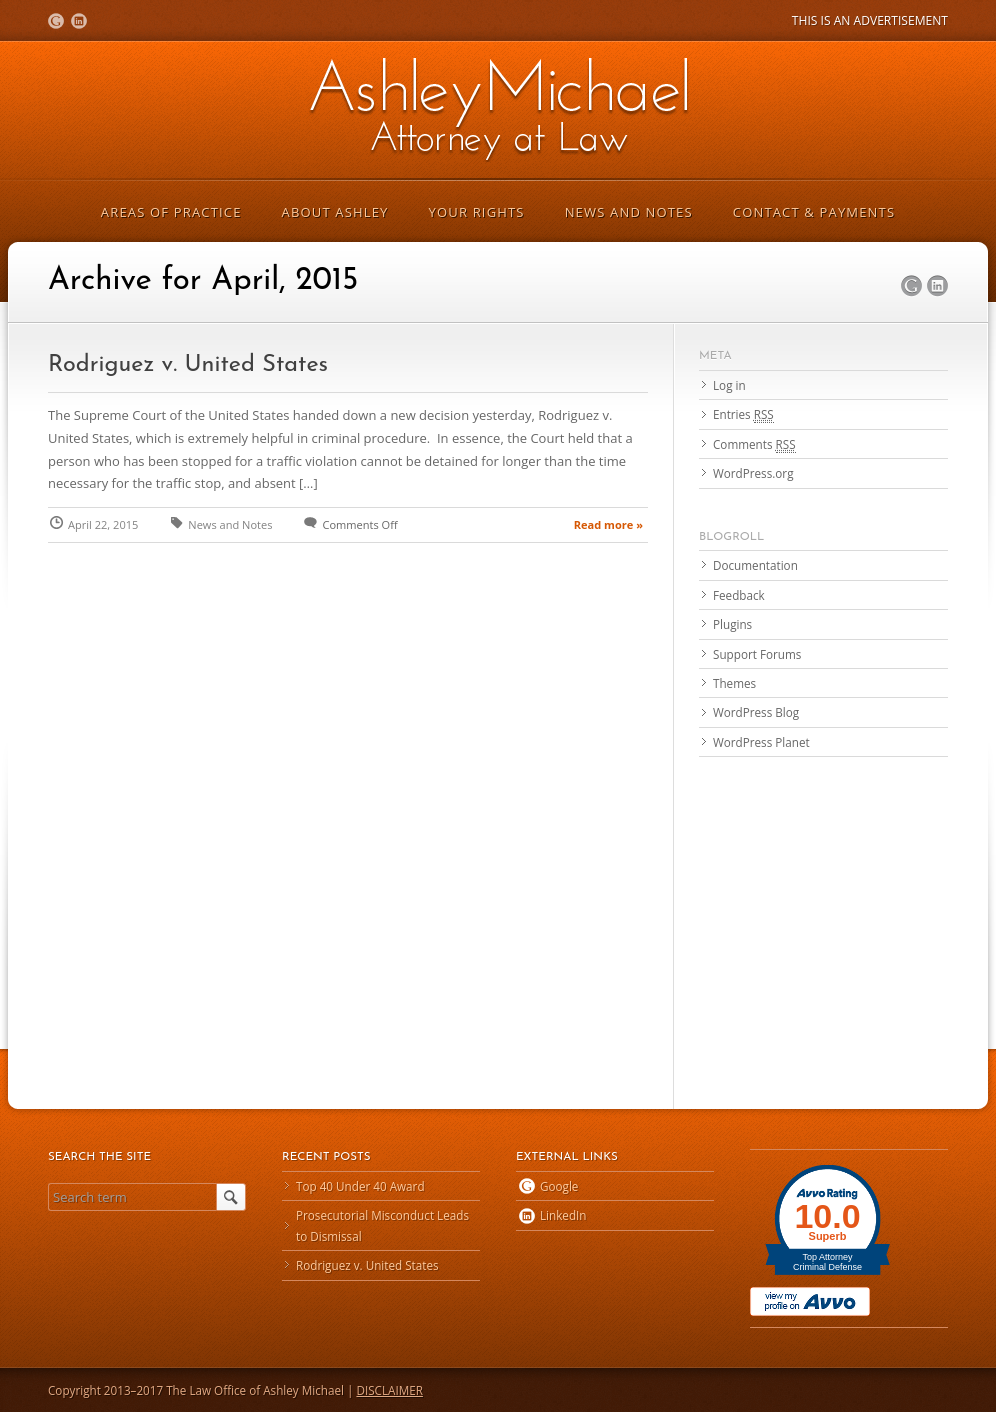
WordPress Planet (761, 742)
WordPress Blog (756, 712)
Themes (734, 683)
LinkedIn (79, 21)
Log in (729, 385)
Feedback (739, 595)
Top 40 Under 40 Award (360, 1186)
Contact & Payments (814, 212)
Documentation (755, 565)
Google (56, 21)
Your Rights (477, 212)
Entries (743, 414)
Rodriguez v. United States (188, 365)
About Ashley (335, 212)
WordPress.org (753, 473)
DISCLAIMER (389, 1390)
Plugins (732, 624)
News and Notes (629, 212)
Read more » (608, 524)
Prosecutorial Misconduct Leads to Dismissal (382, 1225)
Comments (754, 444)
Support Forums (757, 654)
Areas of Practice (171, 212)
